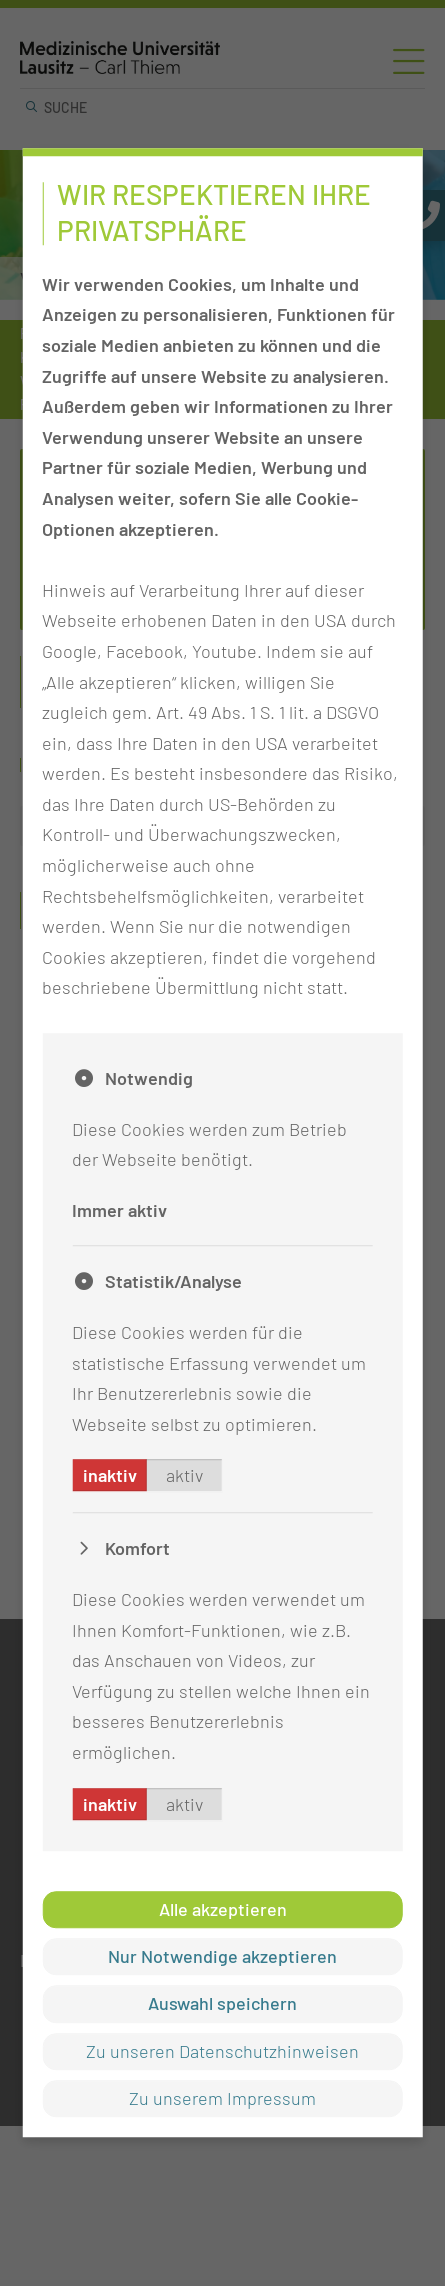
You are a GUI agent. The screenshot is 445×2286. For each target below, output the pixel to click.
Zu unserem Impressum (222, 2098)
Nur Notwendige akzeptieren (222, 1956)
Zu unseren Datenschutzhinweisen (222, 2051)
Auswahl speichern (222, 2004)
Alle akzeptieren (223, 1909)
